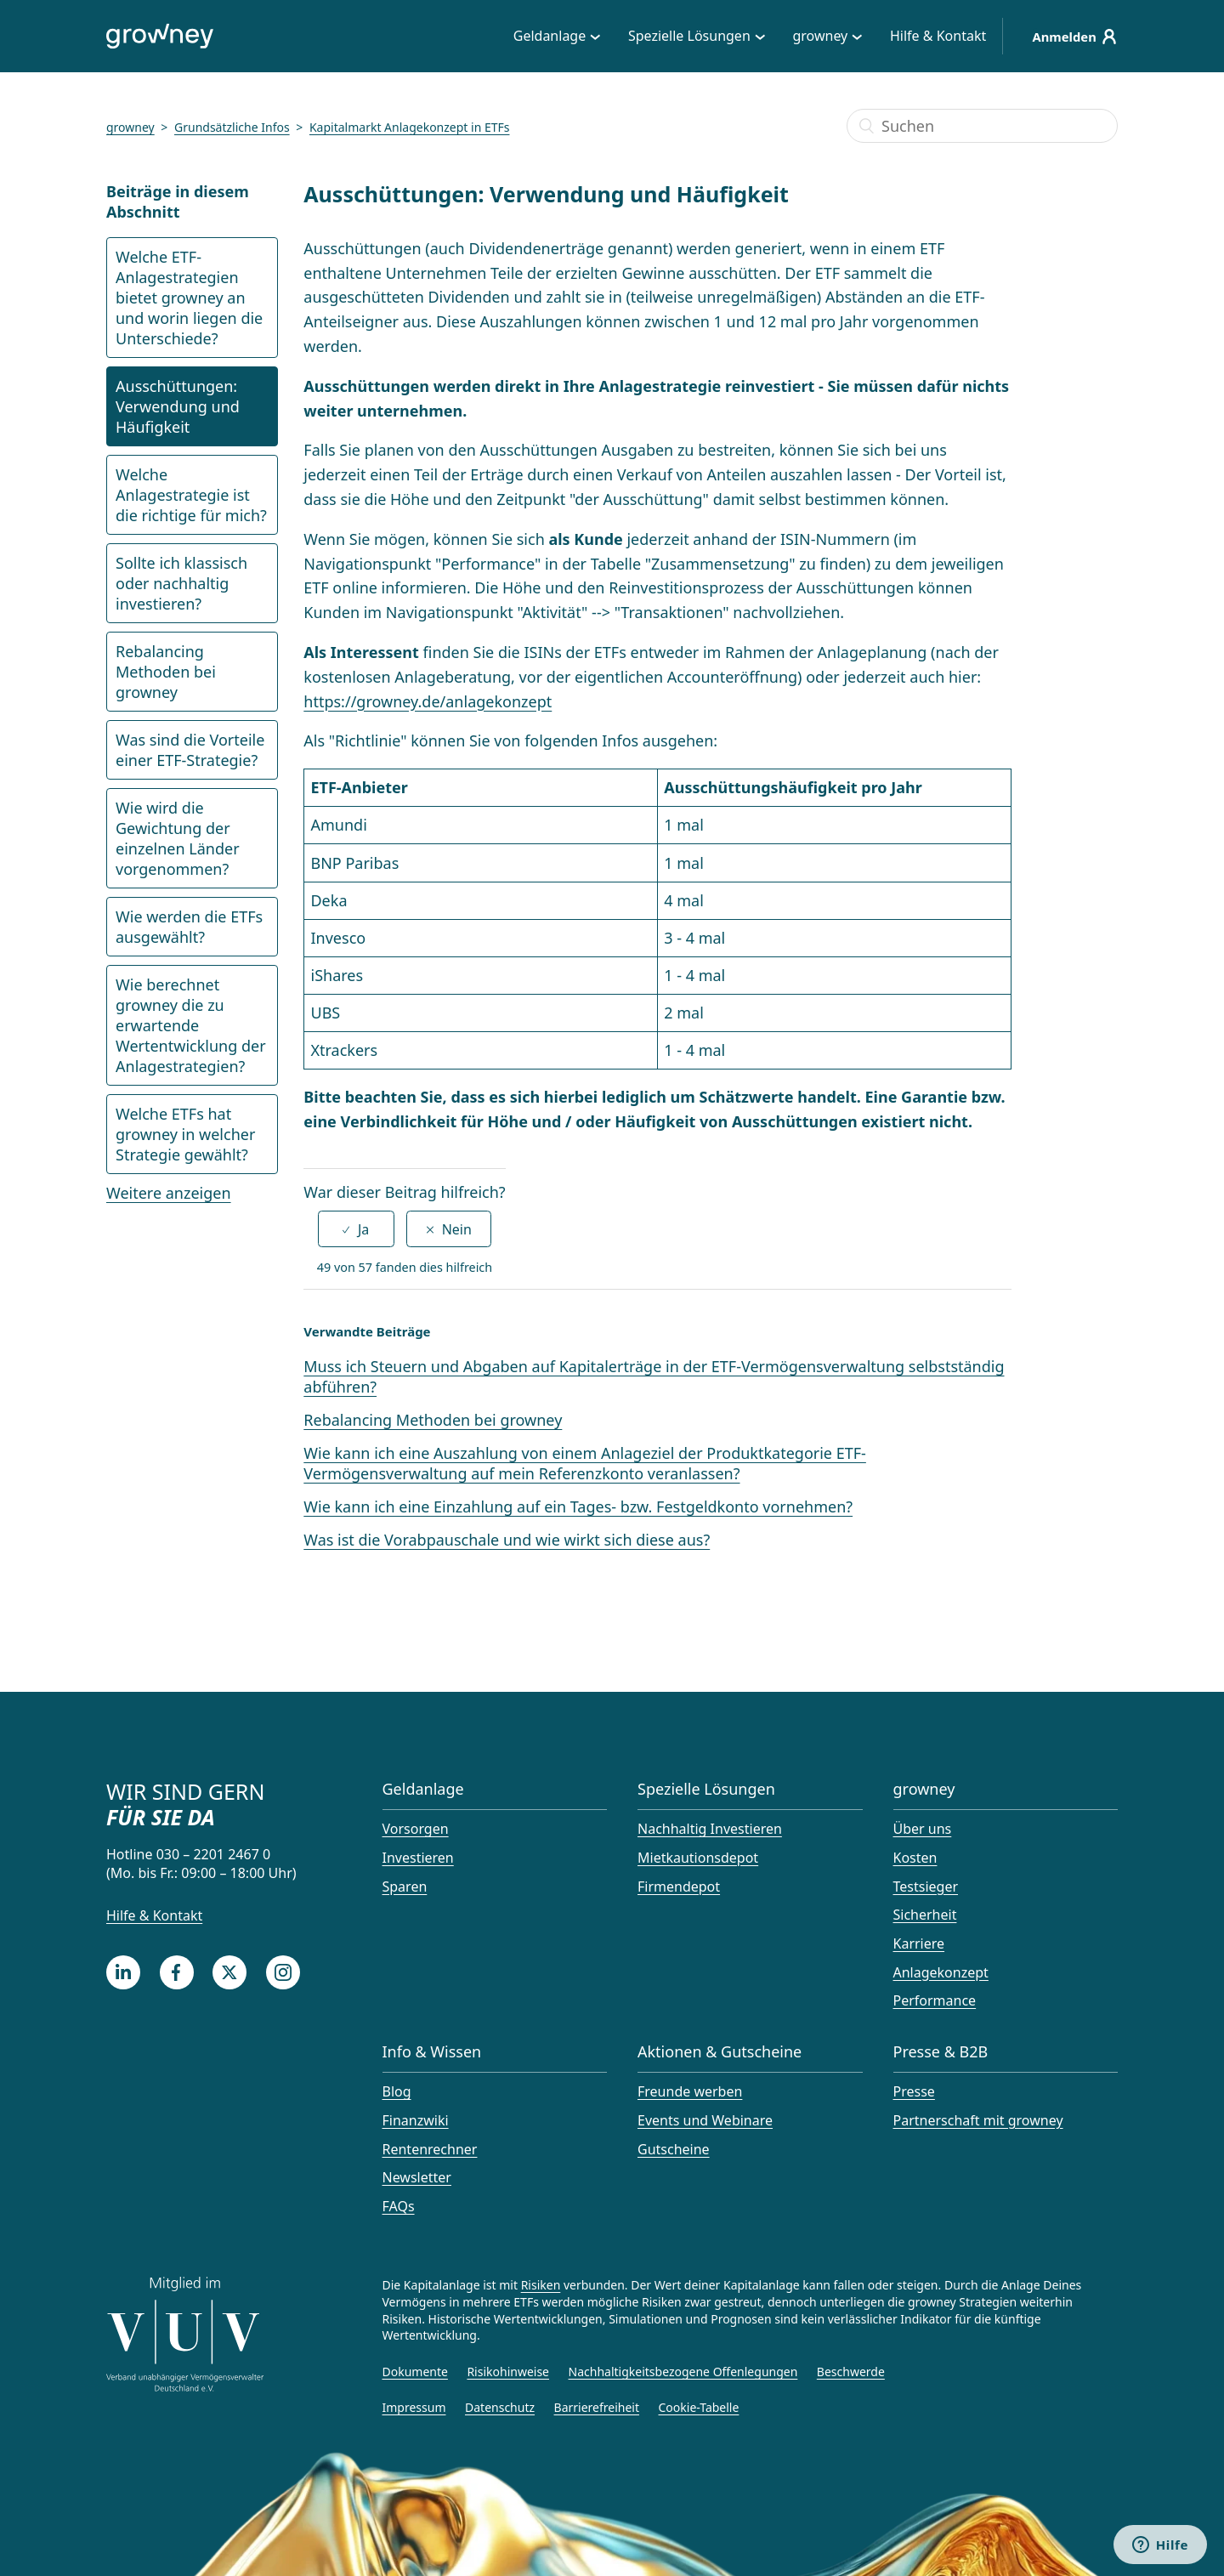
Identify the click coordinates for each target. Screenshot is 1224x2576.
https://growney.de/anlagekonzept (427, 701)
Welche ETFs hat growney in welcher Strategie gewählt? (185, 1134)
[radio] (356, 1229)
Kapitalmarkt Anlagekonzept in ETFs (409, 127)
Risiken (541, 2285)
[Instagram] (283, 1972)
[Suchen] (982, 126)
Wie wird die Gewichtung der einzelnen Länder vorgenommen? (178, 838)
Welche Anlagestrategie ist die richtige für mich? (191, 494)
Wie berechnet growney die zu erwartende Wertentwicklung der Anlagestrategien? (191, 1025)
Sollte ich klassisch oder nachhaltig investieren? (181, 583)
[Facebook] (177, 1972)
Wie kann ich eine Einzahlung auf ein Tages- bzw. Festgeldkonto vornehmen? (578, 1506)
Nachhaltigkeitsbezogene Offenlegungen (683, 2371)
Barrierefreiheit (596, 2407)
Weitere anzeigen (168, 1193)
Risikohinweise (508, 2371)
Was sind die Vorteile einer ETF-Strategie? (190, 749)
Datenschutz (500, 2407)
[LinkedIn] (123, 1972)
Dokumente (415, 2371)
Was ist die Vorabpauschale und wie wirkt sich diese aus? (506, 1539)
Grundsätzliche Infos (232, 127)
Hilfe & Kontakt (933, 35)
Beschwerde (851, 2371)
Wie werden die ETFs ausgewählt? (189, 926)
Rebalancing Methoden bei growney (166, 671)
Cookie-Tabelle (699, 2407)
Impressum (414, 2407)
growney (815, 35)
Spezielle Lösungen (684, 35)
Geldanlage (544, 35)
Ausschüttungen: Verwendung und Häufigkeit (178, 406)
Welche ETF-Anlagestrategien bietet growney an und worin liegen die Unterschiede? (189, 298)
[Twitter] (229, 1972)
